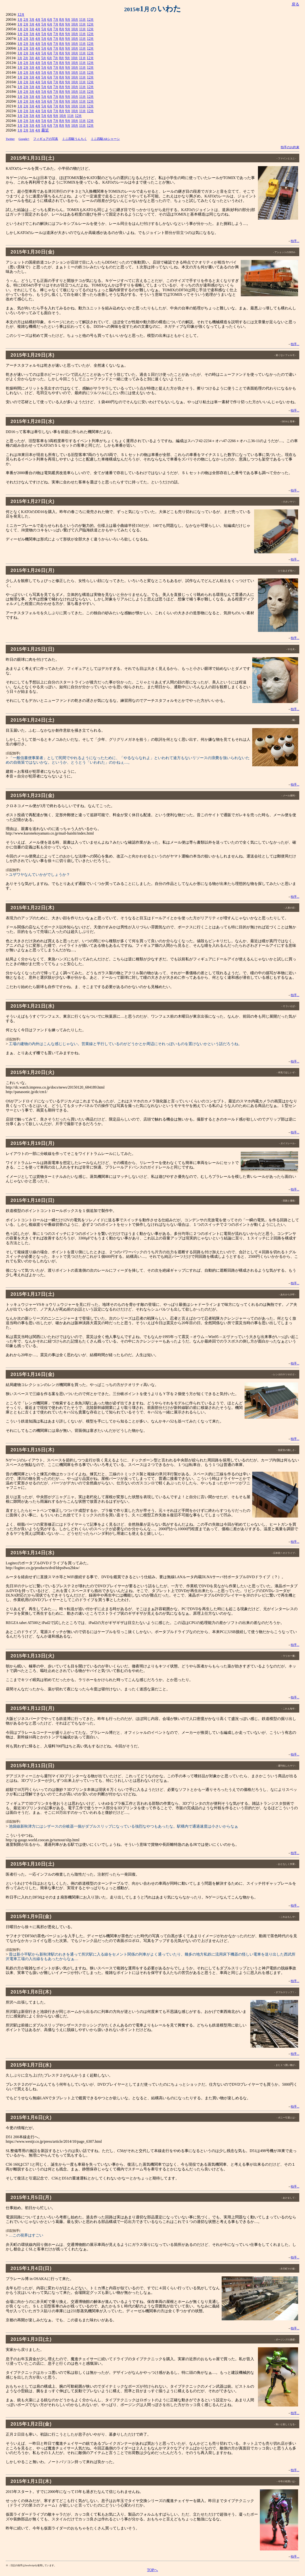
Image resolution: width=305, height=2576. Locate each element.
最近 (45, 130)
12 (20, 14)
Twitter (10, 139)
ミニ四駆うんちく (74, 139)
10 (74, 19)
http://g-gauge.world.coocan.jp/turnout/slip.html (42, 1840)
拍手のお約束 (290, 147)
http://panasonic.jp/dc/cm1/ (27, 1092)
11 (82, 19)
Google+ (24, 139)
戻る (295, 4)
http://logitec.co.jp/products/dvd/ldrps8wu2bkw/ (43, 1568)
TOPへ (152, 2570)
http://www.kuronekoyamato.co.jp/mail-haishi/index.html (50, 833)
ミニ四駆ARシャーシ (105, 139)
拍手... (295, 241)
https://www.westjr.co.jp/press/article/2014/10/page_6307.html (54, 2141)
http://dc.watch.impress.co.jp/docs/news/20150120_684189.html (55, 1087)
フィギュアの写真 (45, 139)
